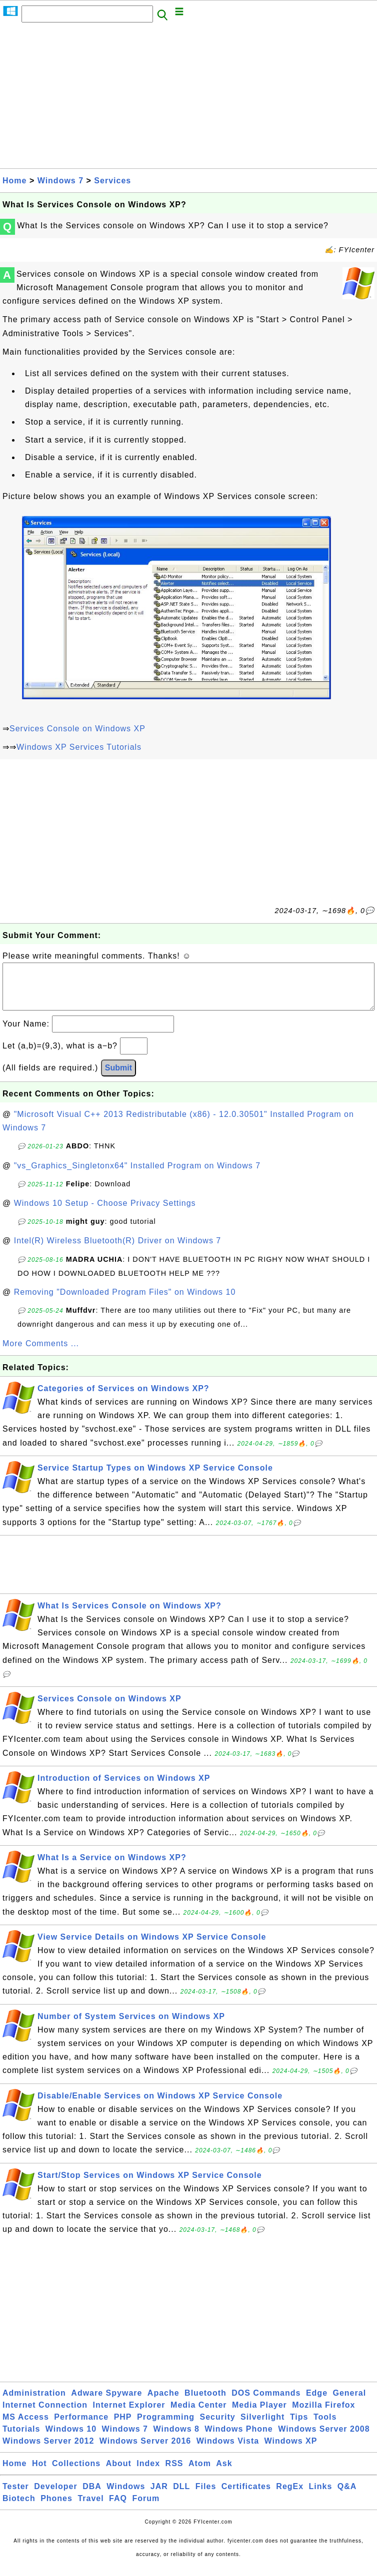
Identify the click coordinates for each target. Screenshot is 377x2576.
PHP (123, 2427)
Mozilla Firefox (323, 2415)
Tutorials (21, 2439)
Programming (165, 2427)
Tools (325, 2427)
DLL (181, 2496)
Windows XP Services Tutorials (79, 747)
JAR (159, 2496)
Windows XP (291, 2451)
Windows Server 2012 (48, 2451)
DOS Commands (266, 2403)
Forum (146, 2508)
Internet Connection (45, 2415)
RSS (175, 2473)
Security (217, 2427)
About (119, 2473)
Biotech (19, 2508)
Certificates (246, 2496)
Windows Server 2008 (324, 2439)
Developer (55, 2496)
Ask (224, 2473)
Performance (81, 2427)
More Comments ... (40, 1353)
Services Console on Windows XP (78, 728)
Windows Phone (238, 2439)
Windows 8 (176, 2439)
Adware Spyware (106, 2403)
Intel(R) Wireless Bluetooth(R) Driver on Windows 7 (118, 1250)
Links (320, 2496)
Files (206, 2496)
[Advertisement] (188, 98)
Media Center (198, 2415)
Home (14, 180)
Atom (199, 2473)
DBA (92, 2496)
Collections (76, 2473)
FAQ (118, 2508)
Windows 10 (71, 2439)
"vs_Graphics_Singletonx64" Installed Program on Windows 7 (137, 1175)
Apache (164, 2403)
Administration (34, 2403)
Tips (299, 2427)
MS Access (25, 2427)
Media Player (259, 2415)
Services (112, 180)
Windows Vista (227, 2451)
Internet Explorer (129, 2415)
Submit (118, 1077)
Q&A (347, 2496)
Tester (15, 2496)
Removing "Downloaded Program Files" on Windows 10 (125, 1302)
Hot (39, 2473)
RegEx (290, 2496)
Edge (317, 2403)
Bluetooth (205, 2403)
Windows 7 (61, 180)
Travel (91, 2508)
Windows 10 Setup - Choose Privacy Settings (105, 1213)
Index (148, 2473)
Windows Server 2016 (145, 2451)
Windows (125, 2496)
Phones (56, 2508)
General (349, 2403)
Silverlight (262, 2427)
